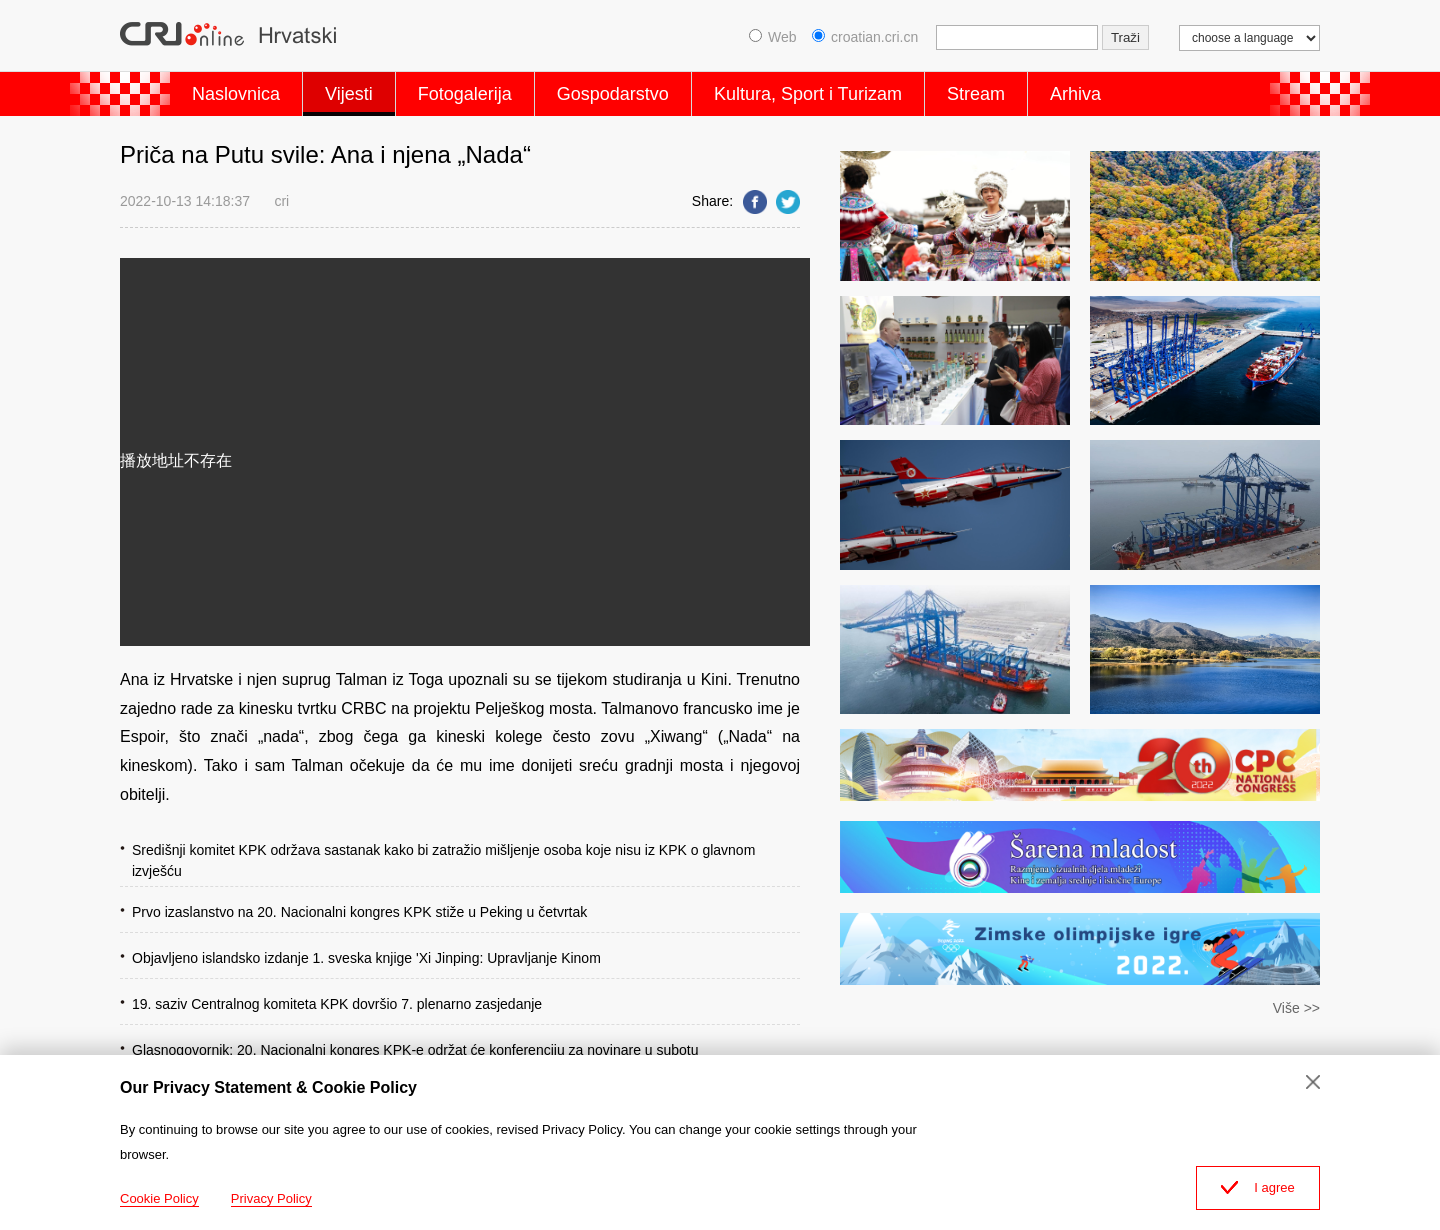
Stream (976, 94)
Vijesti (349, 94)
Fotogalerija (465, 94)
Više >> (1296, 1008)
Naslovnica (236, 94)
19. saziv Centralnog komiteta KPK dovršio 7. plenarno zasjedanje (337, 1004)
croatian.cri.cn (865, 37)
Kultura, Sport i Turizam (808, 94)
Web (773, 37)
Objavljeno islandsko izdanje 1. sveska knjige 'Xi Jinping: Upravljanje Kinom (366, 958)
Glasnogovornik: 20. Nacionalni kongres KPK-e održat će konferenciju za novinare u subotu (415, 1050)
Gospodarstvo (613, 94)
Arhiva (1075, 94)
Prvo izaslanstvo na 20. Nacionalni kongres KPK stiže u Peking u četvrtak (359, 912)
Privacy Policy (271, 1198)
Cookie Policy (159, 1198)
